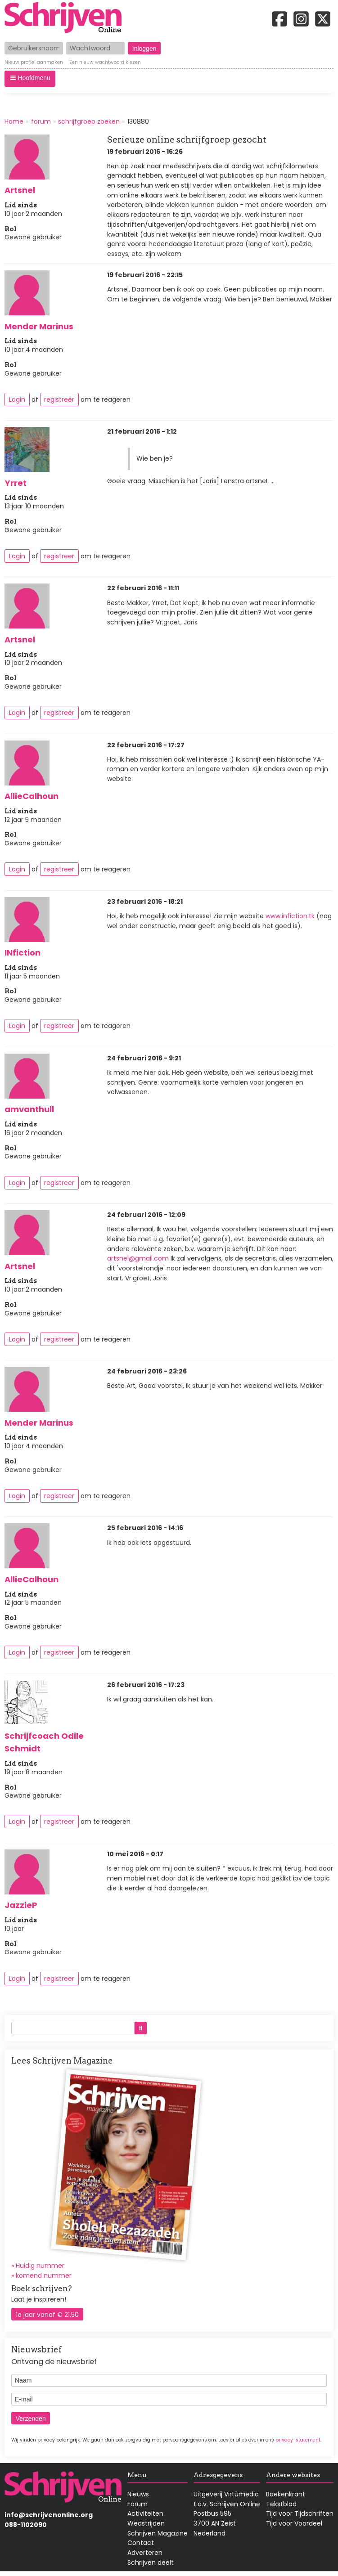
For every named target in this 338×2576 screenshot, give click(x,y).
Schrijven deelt (150, 2562)
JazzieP (21, 1905)
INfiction (23, 952)
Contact (140, 2542)
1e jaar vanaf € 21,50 (47, 2314)
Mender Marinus (39, 326)
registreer (59, 399)
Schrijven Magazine (157, 2533)
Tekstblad (281, 2504)
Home (14, 121)
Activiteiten (145, 2513)
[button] (30, 79)
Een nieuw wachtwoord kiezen (105, 63)
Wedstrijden (146, 2523)
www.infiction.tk (290, 915)
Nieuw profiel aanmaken (34, 63)
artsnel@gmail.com (138, 1258)
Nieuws (138, 2494)
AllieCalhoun (32, 796)
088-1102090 (26, 2524)
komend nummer (44, 2275)
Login (17, 399)
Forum (137, 2504)
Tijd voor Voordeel (294, 2523)
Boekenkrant (285, 2494)
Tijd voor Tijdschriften (299, 2513)
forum (41, 121)
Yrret (16, 483)
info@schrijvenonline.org (49, 2514)
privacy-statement (297, 2440)
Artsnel (20, 190)
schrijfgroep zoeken (89, 121)
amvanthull (29, 1109)
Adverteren (144, 2552)
